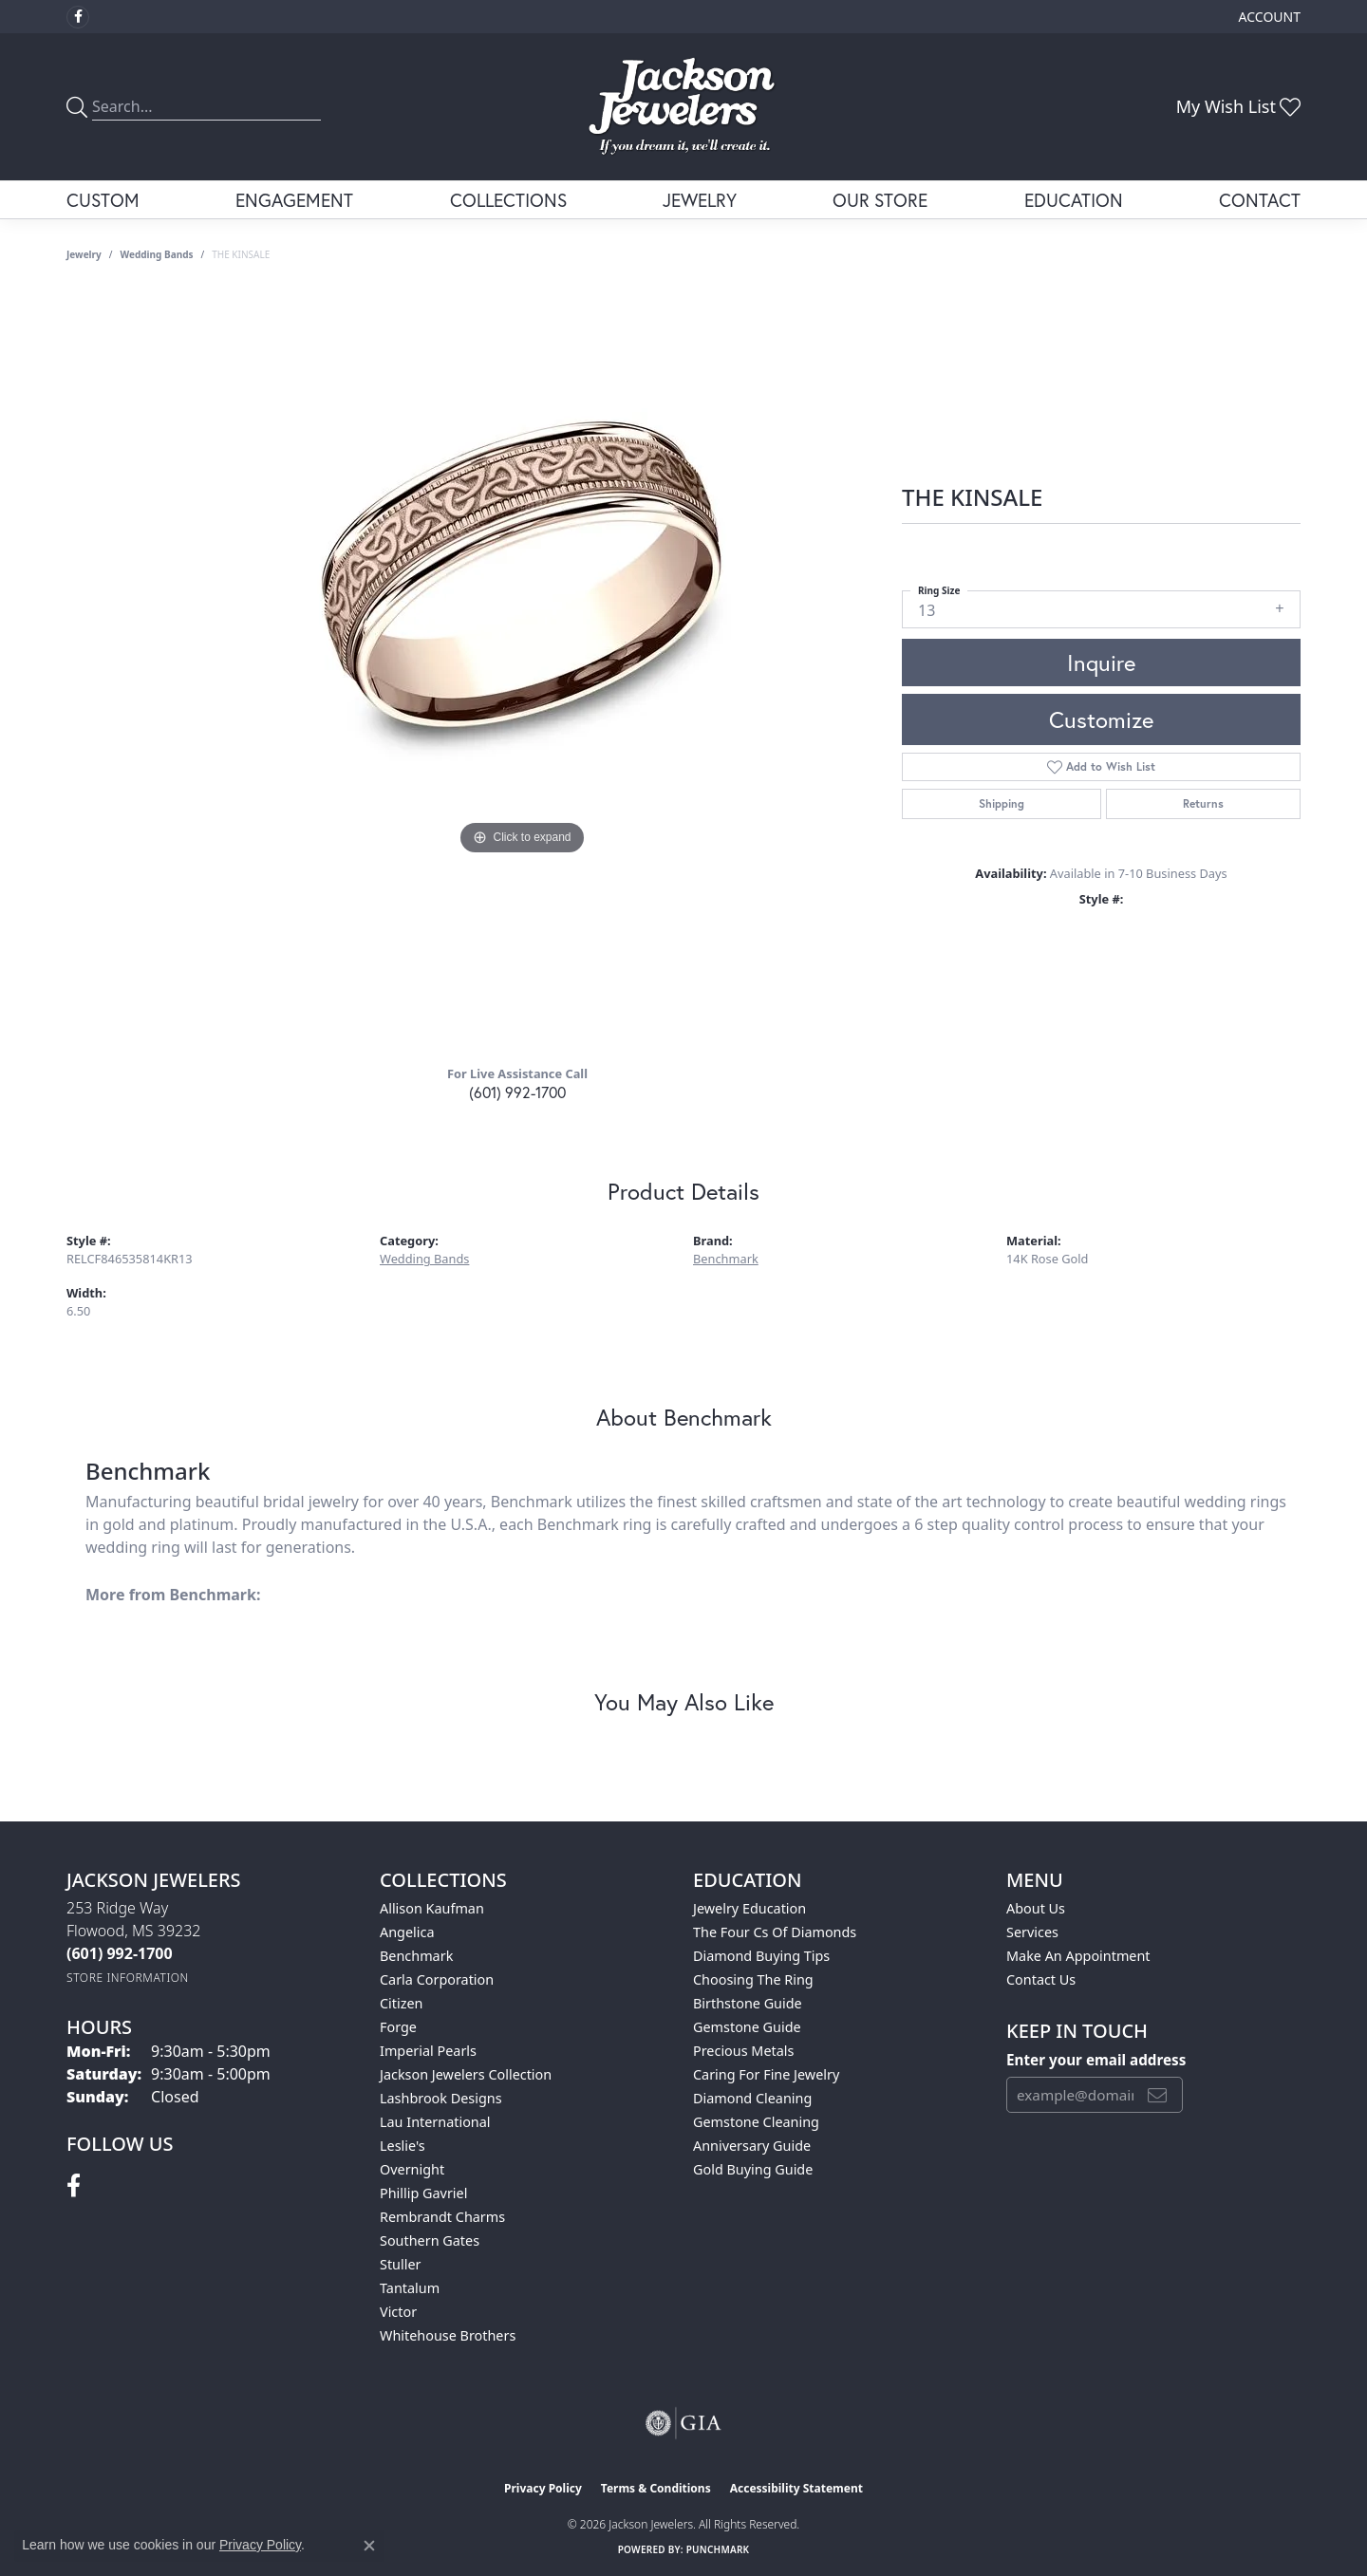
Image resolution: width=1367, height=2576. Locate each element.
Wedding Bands (157, 254)
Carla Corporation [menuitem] (437, 1979)
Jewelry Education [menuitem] (749, 1908)
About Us (1035, 1908)
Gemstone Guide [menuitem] (747, 2027)
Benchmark (725, 1258)
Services (1032, 1932)
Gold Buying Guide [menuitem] (753, 2169)
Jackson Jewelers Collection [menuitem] (466, 2074)
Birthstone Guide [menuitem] (747, 2003)
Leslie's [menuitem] (402, 2146)
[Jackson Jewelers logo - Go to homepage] (684, 106)
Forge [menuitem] (398, 2027)
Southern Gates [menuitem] (429, 2240)
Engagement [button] (294, 200)
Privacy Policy (543, 2488)
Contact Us (1041, 1979)
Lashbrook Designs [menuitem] (441, 2098)
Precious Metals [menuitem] (743, 2051)
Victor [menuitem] (398, 2312)
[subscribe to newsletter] (1157, 2095)
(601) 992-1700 (517, 1092)
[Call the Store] (119, 1953)
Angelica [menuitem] (407, 1932)
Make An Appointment (1078, 1956)
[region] (522, 670)
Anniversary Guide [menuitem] (752, 2146)
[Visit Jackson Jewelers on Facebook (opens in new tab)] (77, 17)
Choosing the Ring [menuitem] (753, 1979)
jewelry (84, 254)
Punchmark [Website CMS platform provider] (718, 2549)
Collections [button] (508, 200)
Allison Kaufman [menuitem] (432, 1908)
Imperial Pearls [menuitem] (428, 2051)
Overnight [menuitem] (412, 2169)
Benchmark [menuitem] (416, 1956)
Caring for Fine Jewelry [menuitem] (766, 2074)
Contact (1260, 200)
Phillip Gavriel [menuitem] (423, 2193)
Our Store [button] (880, 200)
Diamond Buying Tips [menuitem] (761, 1956)
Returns (1203, 803)
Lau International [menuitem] (435, 2122)
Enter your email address (1096, 2059)
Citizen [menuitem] (401, 2003)
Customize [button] (1101, 719)
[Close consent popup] (369, 2545)
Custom (103, 200)
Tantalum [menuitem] (410, 2288)
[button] (1268, 16)
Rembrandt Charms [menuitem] (442, 2217)
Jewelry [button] (700, 200)
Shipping (1001, 803)
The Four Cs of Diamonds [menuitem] (774, 1932)
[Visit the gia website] (683, 2423)
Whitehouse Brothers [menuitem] (447, 2335)
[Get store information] (127, 1977)
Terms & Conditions (656, 2488)
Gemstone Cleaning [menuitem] (756, 2122)
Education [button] (1073, 200)
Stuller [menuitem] (400, 2264)
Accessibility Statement (796, 2488)
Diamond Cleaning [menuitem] (752, 2098)
